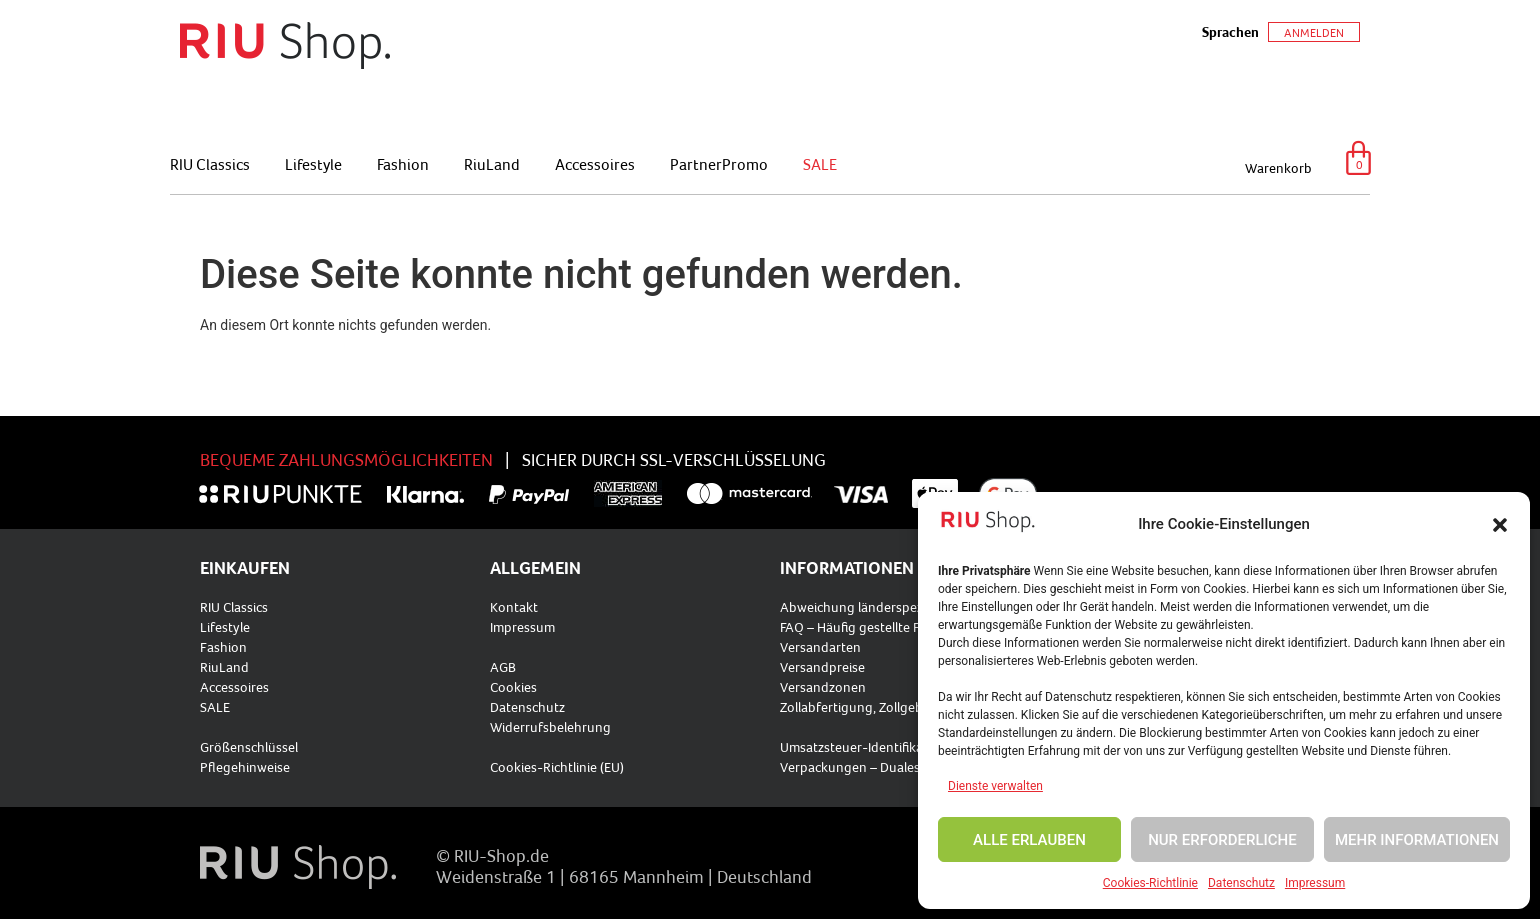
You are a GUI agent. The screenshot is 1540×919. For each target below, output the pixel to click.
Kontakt (514, 607)
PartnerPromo (719, 164)
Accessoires (595, 164)
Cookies (513, 687)
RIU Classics (210, 164)
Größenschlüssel (249, 747)
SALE (820, 164)
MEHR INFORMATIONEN (1417, 840)
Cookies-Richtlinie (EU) (557, 767)
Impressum (1315, 883)
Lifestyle (313, 164)
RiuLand (492, 164)
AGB (503, 667)
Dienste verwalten (995, 786)
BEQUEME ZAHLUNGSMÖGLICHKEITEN (346, 459)
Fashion (403, 164)
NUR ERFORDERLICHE (1222, 840)
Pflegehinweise (245, 767)
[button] (1500, 525)
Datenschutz (1241, 883)
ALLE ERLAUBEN (1029, 840)
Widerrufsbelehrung (550, 727)
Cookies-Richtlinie (1150, 883)
